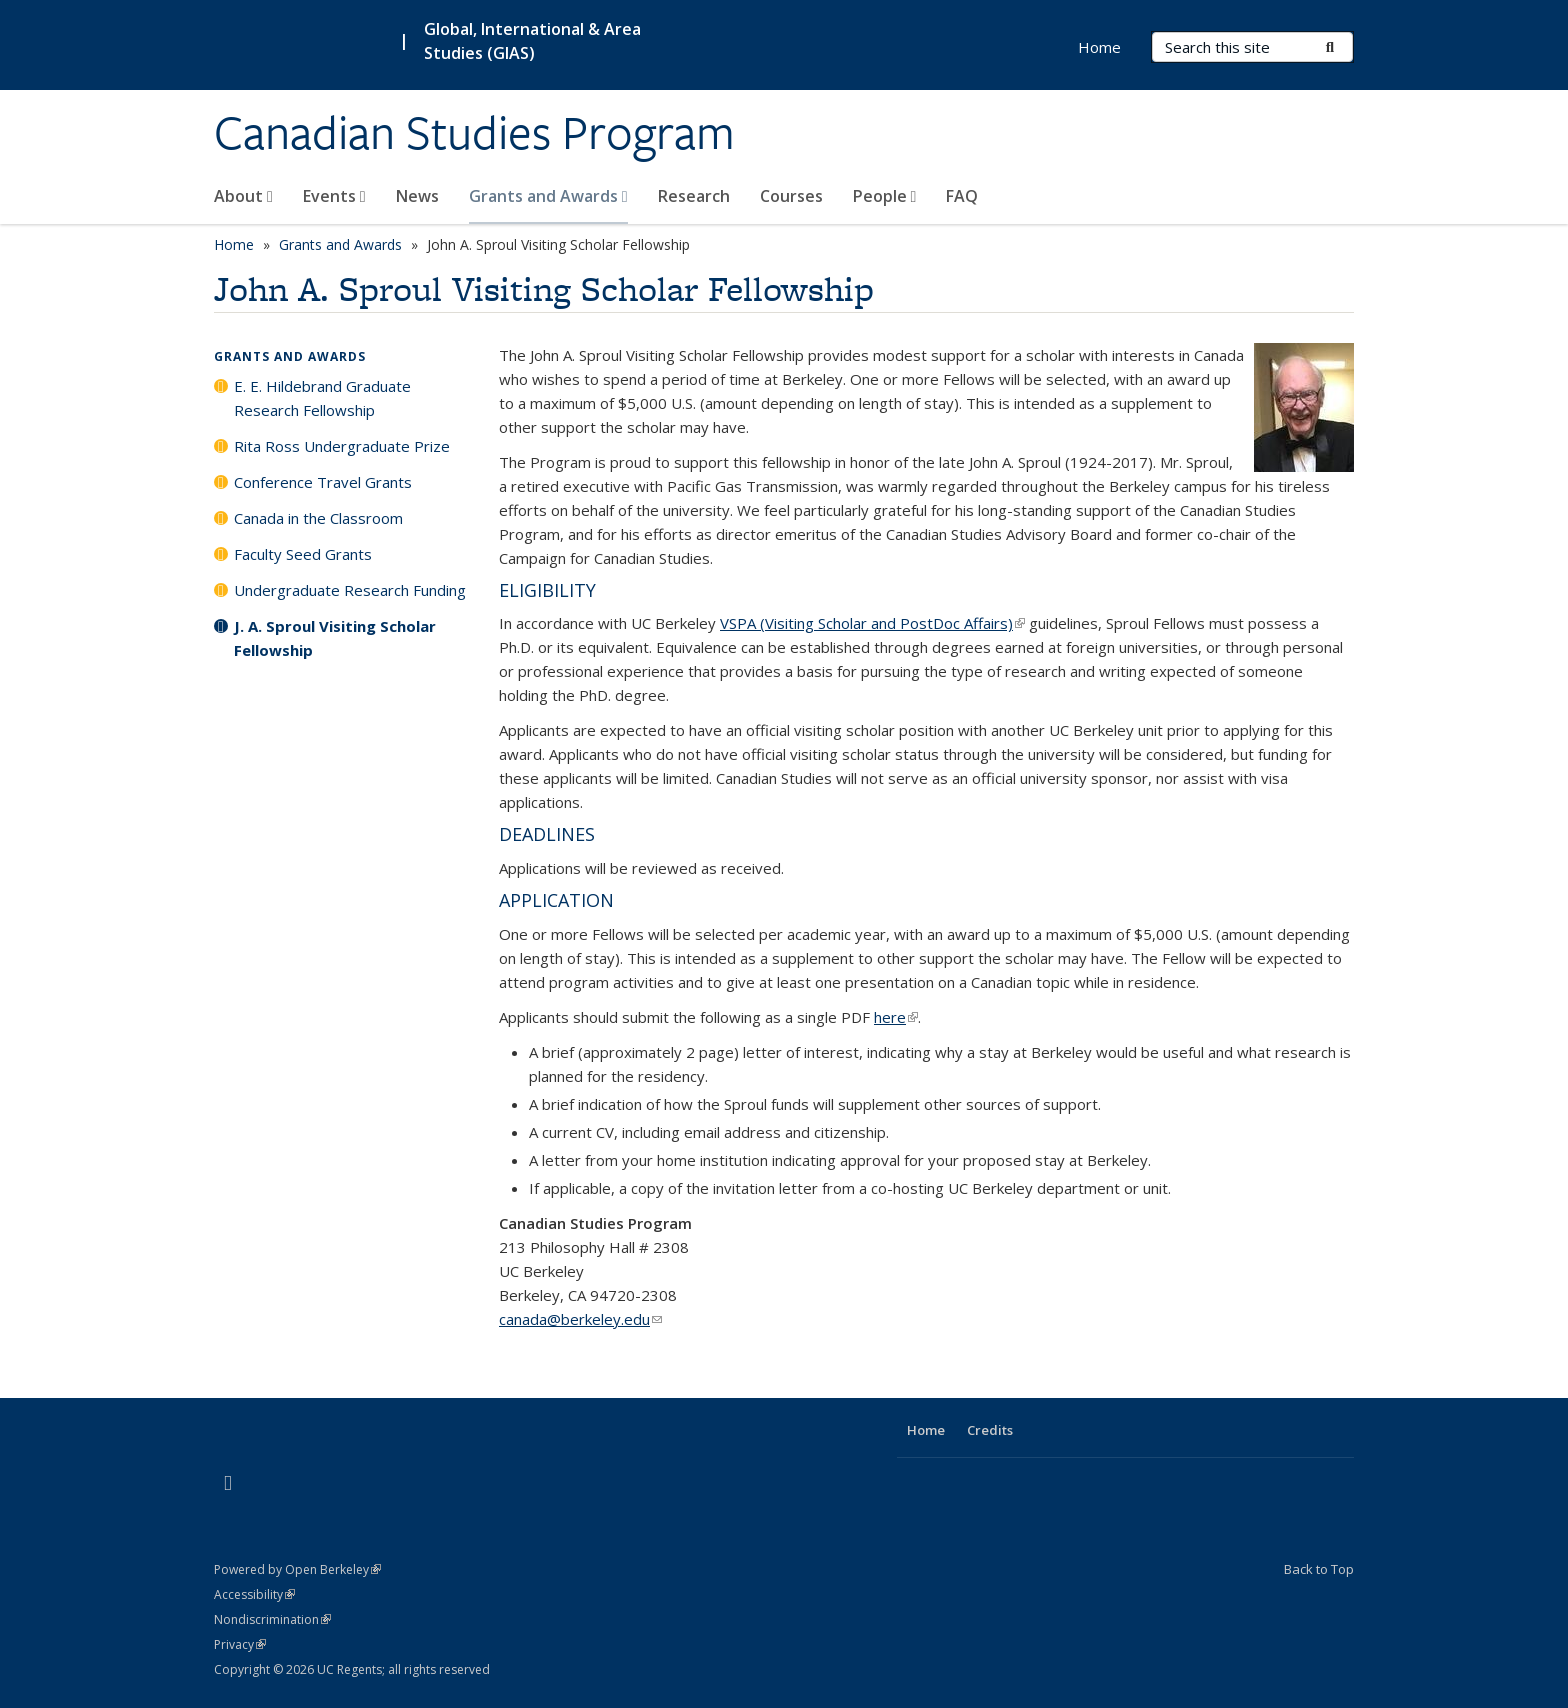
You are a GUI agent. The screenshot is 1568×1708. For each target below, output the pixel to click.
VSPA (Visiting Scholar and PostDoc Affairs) (872, 623)
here (896, 1017)
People (885, 196)
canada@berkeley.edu (580, 1319)
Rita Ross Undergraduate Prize (342, 446)
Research (694, 196)
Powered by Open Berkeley (297, 1569)
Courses (791, 196)
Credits (990, 1430)
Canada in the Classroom (318, 518)
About (243, 196)
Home (1099, 47)
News (417, 196)
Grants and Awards (548, 196)
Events (334, 196)
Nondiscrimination (272, 1619)
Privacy (240, 1644)
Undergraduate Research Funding (350, 590)
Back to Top (1319, 1569)
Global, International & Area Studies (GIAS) (532, 41)
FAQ (962, 196)
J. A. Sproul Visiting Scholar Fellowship (335, 638)
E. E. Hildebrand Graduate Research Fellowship (322, 398)
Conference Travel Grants (323, 482)
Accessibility (254, 1594)
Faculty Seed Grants (303, 554)
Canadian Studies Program (474, 133)
